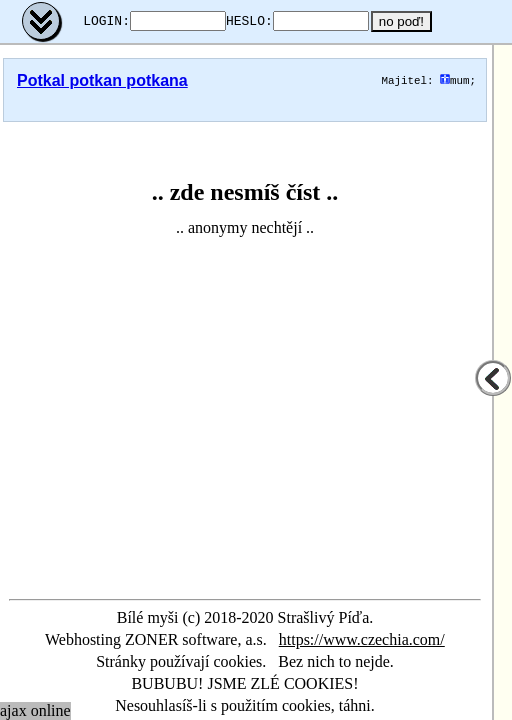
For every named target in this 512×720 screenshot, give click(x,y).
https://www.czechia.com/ (362, 639)
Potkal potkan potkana (102, 80)
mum (455, 80)
